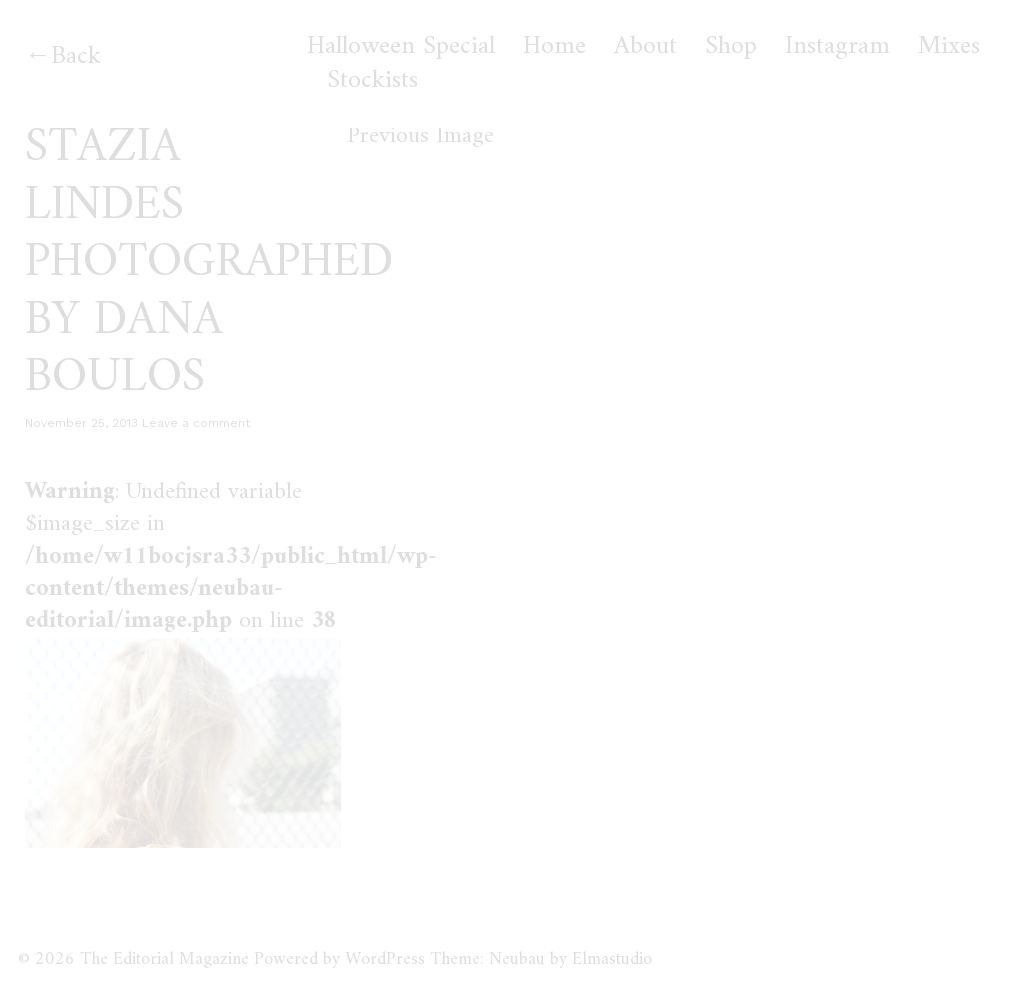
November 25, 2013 (81, 423)
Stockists (372, 81)
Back (76, 56)
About (645, 47)
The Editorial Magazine (164, 959)
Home (554, 47)
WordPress (385, 959)
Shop (731, 47)
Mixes (949, 47)
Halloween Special (401, 47)
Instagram (837, 47)
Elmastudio (612, 959)
